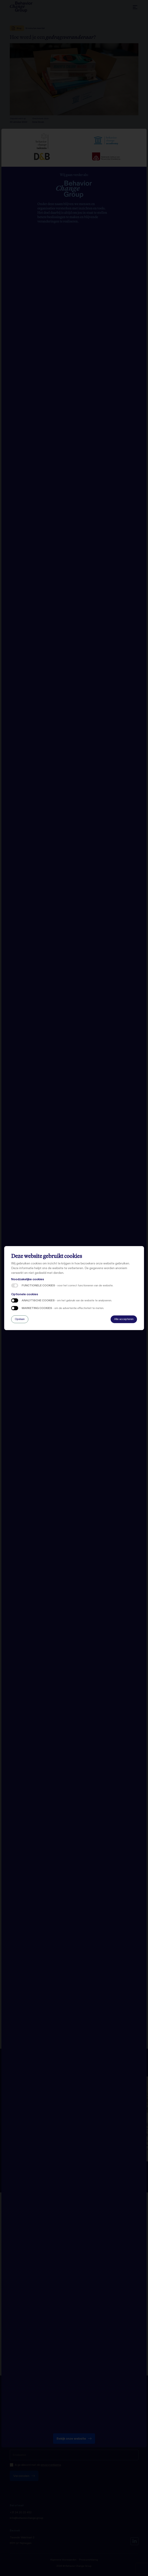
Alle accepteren (123, 1319)
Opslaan (20, 1319)
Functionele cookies (14, 1285)
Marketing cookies (14, 1308)
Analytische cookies (14, 1300)
